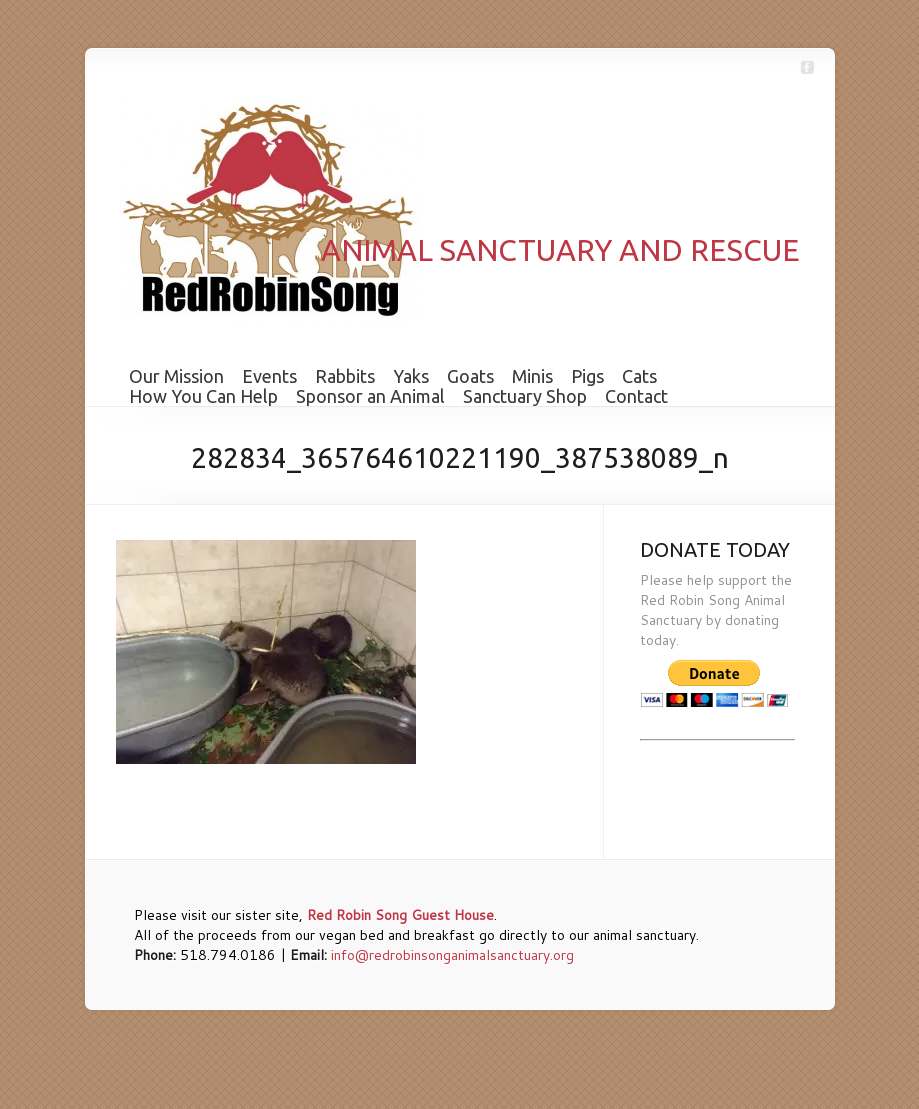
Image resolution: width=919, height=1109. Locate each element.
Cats (639, 376)
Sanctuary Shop (525, 396)
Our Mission (176, 376)
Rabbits (345, 376)
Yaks (411, 376)
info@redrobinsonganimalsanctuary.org (452, 955)
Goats (470, 376)
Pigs (587, 376)
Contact (636, 396)
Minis (532, 376)
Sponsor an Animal (370, 396)
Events (269, 376)
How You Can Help (203, 396)
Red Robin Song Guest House (400, 915)
